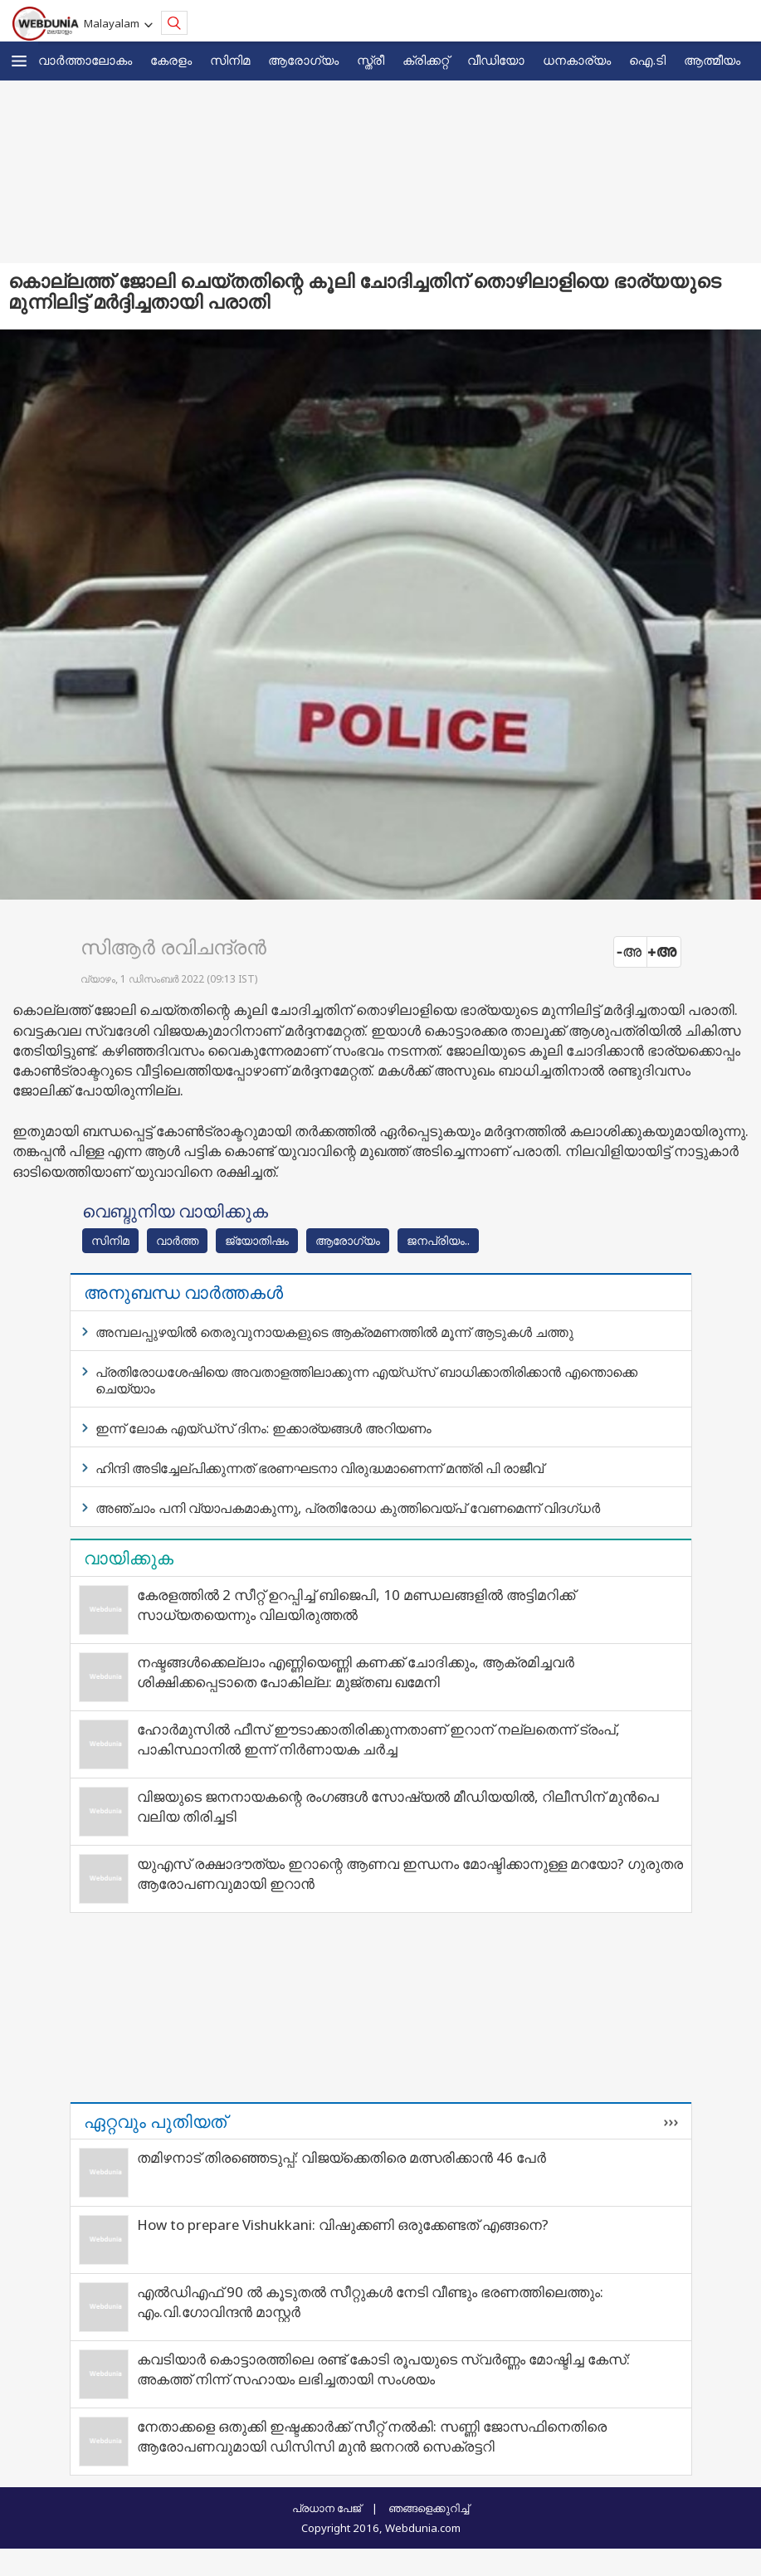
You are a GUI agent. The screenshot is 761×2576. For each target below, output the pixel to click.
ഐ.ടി (647, 59)
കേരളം (171, 59)
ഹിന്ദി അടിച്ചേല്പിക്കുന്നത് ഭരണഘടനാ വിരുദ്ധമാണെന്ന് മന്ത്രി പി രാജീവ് (319, 1468)
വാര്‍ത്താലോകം (85, 59)
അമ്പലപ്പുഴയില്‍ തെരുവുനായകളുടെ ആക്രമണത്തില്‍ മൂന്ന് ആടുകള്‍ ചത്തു (334, 1332)
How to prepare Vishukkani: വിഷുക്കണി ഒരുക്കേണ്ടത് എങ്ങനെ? (343, 2224)
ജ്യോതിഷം (257, 1240)
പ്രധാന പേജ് (326, 2507)
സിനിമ (230, 59)
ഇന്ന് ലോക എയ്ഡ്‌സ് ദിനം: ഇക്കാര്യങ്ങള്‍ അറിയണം (263, 1428)
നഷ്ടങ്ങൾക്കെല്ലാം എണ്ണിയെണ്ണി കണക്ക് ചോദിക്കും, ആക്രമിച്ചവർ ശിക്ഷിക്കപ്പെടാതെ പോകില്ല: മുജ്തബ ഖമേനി (355, 1671)
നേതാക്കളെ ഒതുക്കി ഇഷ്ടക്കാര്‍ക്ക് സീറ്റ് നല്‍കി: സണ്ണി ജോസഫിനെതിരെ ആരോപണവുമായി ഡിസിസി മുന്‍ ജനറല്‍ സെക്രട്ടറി (372, 2436)
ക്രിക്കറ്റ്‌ (425, 59)
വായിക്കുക (128, 1557)
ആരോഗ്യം (303, 59)
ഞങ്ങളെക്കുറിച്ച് (428, 2507)
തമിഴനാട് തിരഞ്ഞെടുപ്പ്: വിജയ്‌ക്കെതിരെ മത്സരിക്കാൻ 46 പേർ (341, 2157)
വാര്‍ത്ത (177, 1240)
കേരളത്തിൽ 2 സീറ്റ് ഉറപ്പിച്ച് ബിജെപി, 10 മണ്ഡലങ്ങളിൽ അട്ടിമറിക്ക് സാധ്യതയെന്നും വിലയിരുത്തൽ (356, 1604)
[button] (19, 60)
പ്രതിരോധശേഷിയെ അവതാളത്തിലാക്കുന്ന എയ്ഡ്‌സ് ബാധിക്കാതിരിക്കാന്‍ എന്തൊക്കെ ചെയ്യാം (366, 1380)
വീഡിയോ (495, 59)
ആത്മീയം (712, 59)
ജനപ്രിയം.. (438, 1240)
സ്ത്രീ (370, 59)
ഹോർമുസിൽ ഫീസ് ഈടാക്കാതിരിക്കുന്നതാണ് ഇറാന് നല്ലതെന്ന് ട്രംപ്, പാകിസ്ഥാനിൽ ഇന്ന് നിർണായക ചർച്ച (378, 1739)
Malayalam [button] (114, 23)
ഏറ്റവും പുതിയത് (155, 2121)
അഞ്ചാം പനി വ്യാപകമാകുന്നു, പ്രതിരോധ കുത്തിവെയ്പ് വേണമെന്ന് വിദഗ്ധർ (347, 1508)
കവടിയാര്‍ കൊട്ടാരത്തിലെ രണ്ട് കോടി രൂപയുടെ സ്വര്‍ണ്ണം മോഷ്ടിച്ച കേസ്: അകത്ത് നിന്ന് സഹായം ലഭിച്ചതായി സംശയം (383, 2368)
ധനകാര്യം (577, 59)
